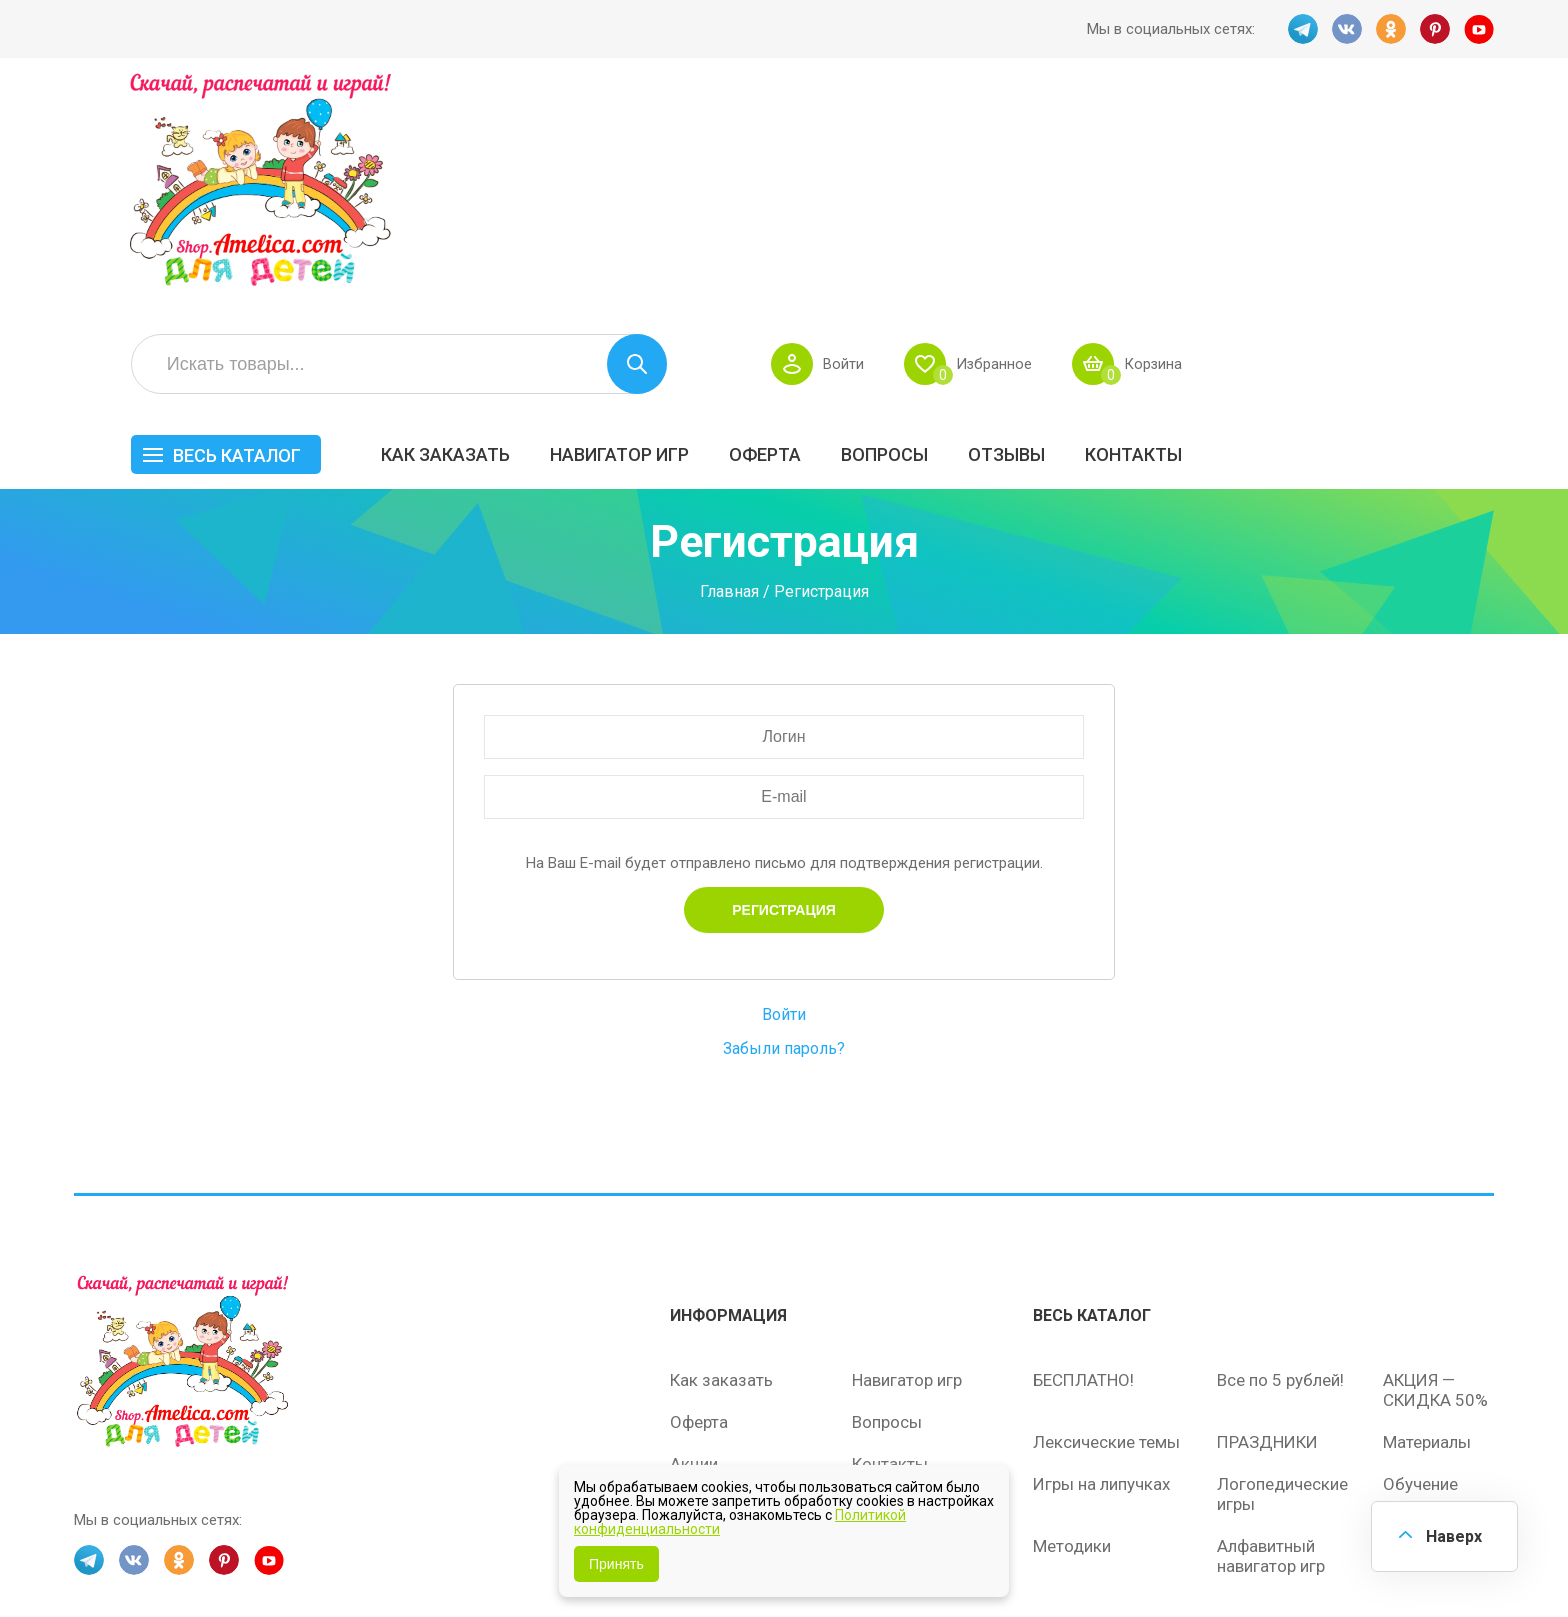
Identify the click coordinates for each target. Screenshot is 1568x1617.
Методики (1072, 1340)
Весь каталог (542, 227)
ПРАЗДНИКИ (1267, 1236)
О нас (873, 1300)
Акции (694, 1258)
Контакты (1438, 226)
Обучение (1420, 1278)
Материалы (1427, 1236)
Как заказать (750, 226)
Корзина (1457, 136)
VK (1347, 29)
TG (1303, 29)
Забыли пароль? (784, 842)
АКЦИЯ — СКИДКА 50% (1435, 1184)
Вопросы (1189, 226)
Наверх (1454, 1536)
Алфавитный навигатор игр (1271, 1350)
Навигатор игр (924, 226)
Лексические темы (1106, 1236)
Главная (729, 386)
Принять (616, 1564)
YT (1479, 29)
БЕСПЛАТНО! (1083, 1174)
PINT (1435, 29)
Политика (707, 1342)
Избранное (1297, 136)
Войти (1146, 136)
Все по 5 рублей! (1280, 1174)
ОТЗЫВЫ (1311, 226)
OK (1391, 29)
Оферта (1070, 226)
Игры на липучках (1101, 1278)
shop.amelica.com (381, 1556)
